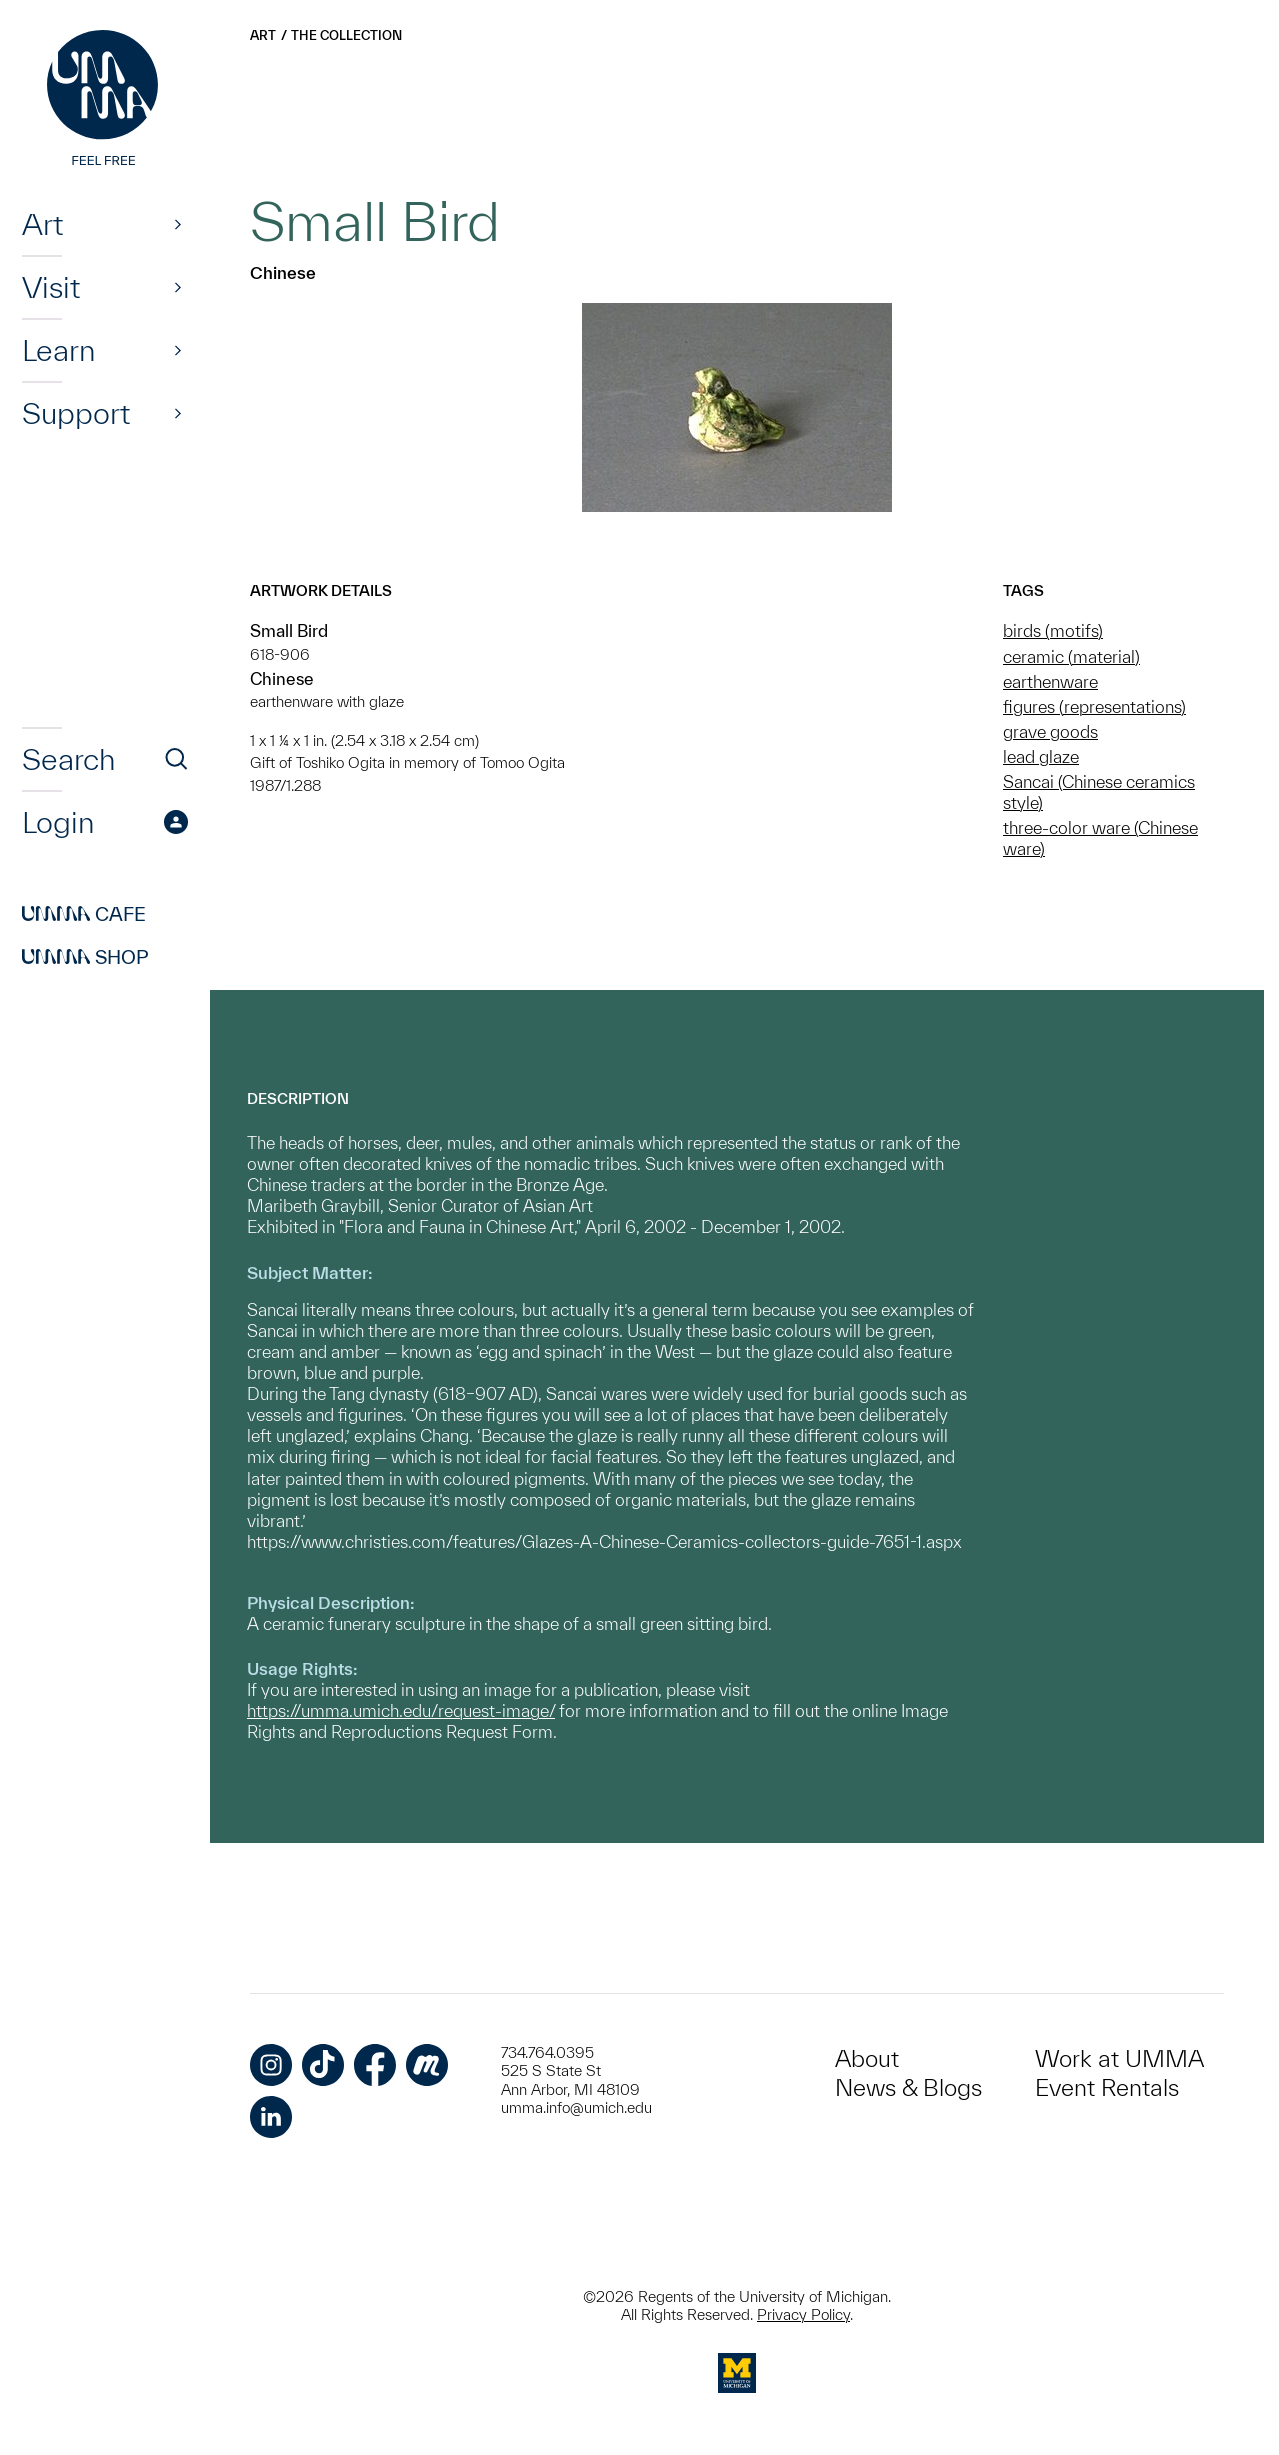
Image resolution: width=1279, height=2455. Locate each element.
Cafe (84, 914)
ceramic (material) (1071, 656)
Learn (58, 350)
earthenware (1050, 681)
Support (76, 413)
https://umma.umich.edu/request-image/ (401, 1710)
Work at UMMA (1119, 2058)
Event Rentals (1107, 2087)
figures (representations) (1094, 706)
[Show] (178, 224)
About (867, 2058)
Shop (85, 957)
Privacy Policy (803, 2314)
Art (42, 224)
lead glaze (1041, 756)
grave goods (1050, 731)
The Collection (346, 35)
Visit (51, 287)
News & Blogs (908, 2087)
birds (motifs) (1053, 630)
